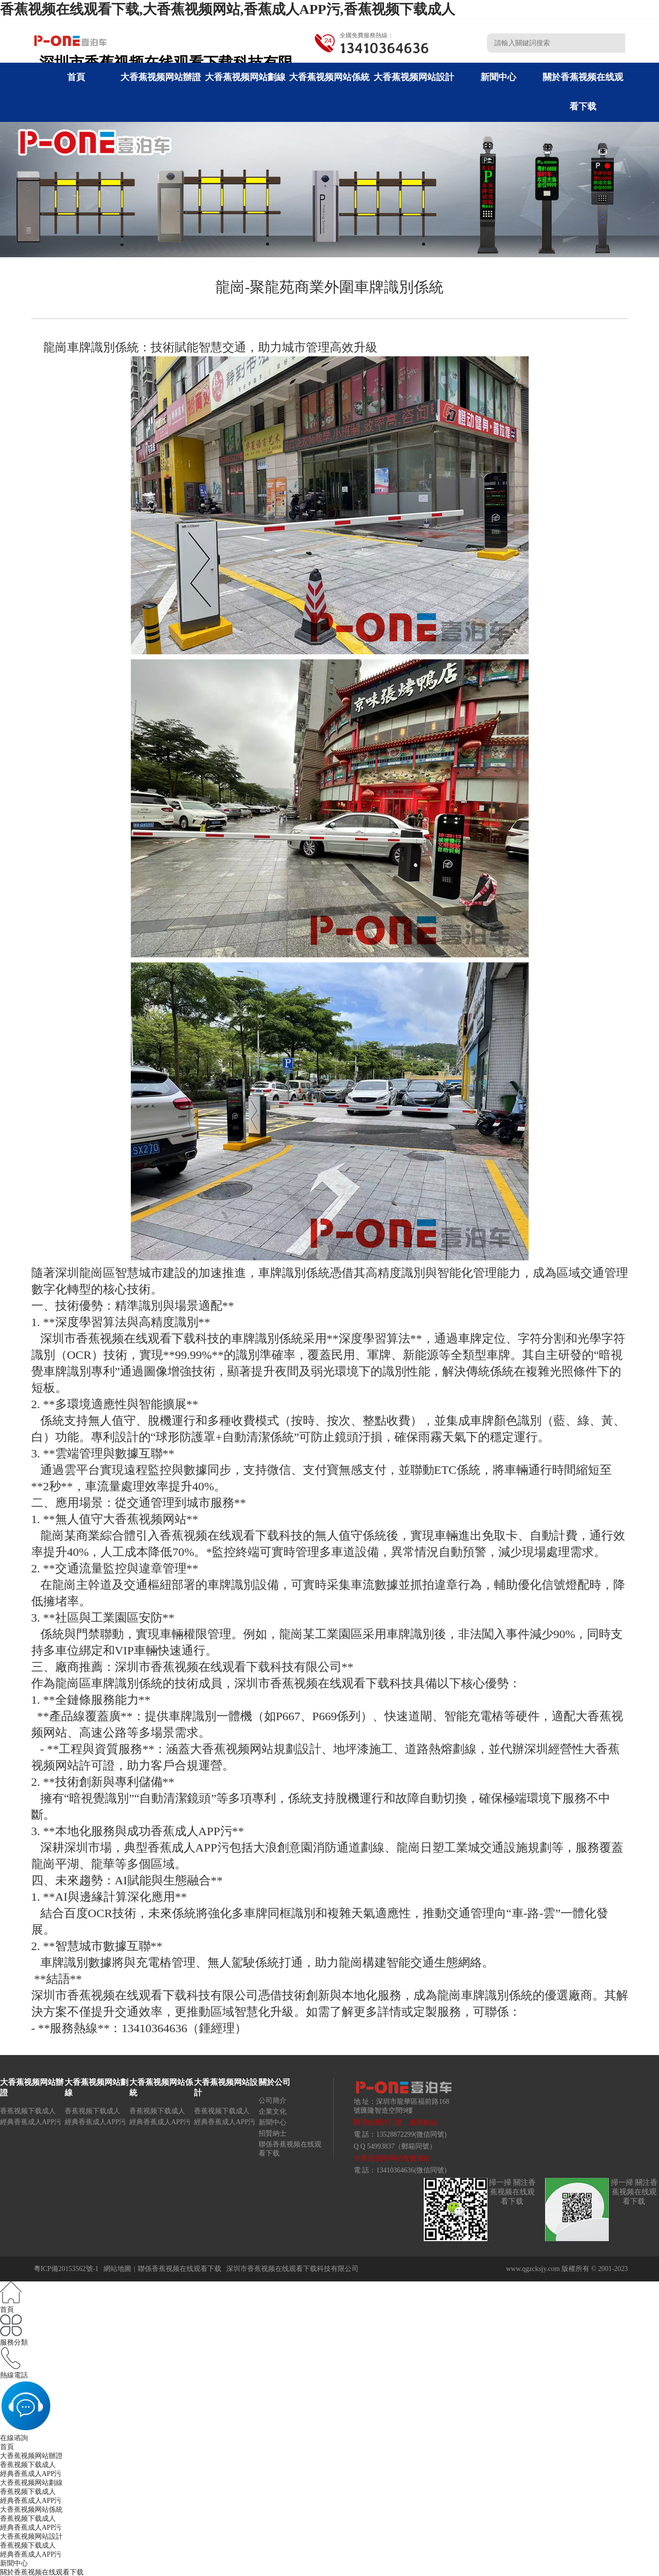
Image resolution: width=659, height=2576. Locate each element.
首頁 (76, 77)
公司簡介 (272, 2100)
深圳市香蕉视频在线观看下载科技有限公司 (292, 2268)
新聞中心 (498, 77)
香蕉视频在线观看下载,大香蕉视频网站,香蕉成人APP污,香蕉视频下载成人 (227, 9)
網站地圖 (117, 2268)
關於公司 (274, 2082)
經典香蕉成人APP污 (30, 2122)
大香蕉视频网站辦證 (160, 77)
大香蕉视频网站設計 (414, 77)
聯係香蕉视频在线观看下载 (179, 2268)
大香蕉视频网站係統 (329, 77)
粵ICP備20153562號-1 (66, 2268)
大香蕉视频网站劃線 (245, 77)
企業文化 (272, 2111)
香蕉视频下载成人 (28, 2111)
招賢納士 (272, 2133)
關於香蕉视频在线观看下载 (42, 2572)
